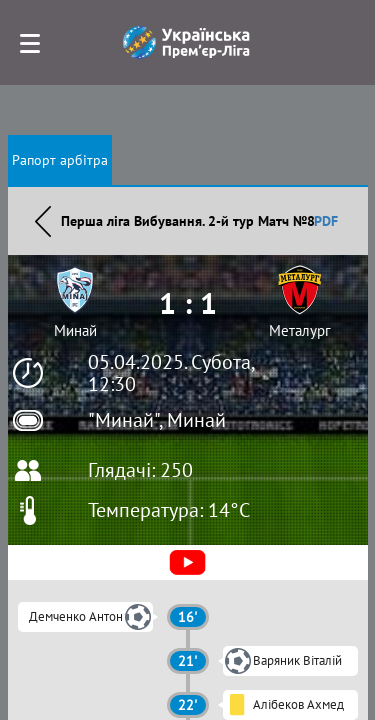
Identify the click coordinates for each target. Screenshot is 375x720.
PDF (326, 221)
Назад (43, 221)
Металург (300, 330)
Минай (75, 330)
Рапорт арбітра (60, 160)
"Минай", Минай (157, 420)
